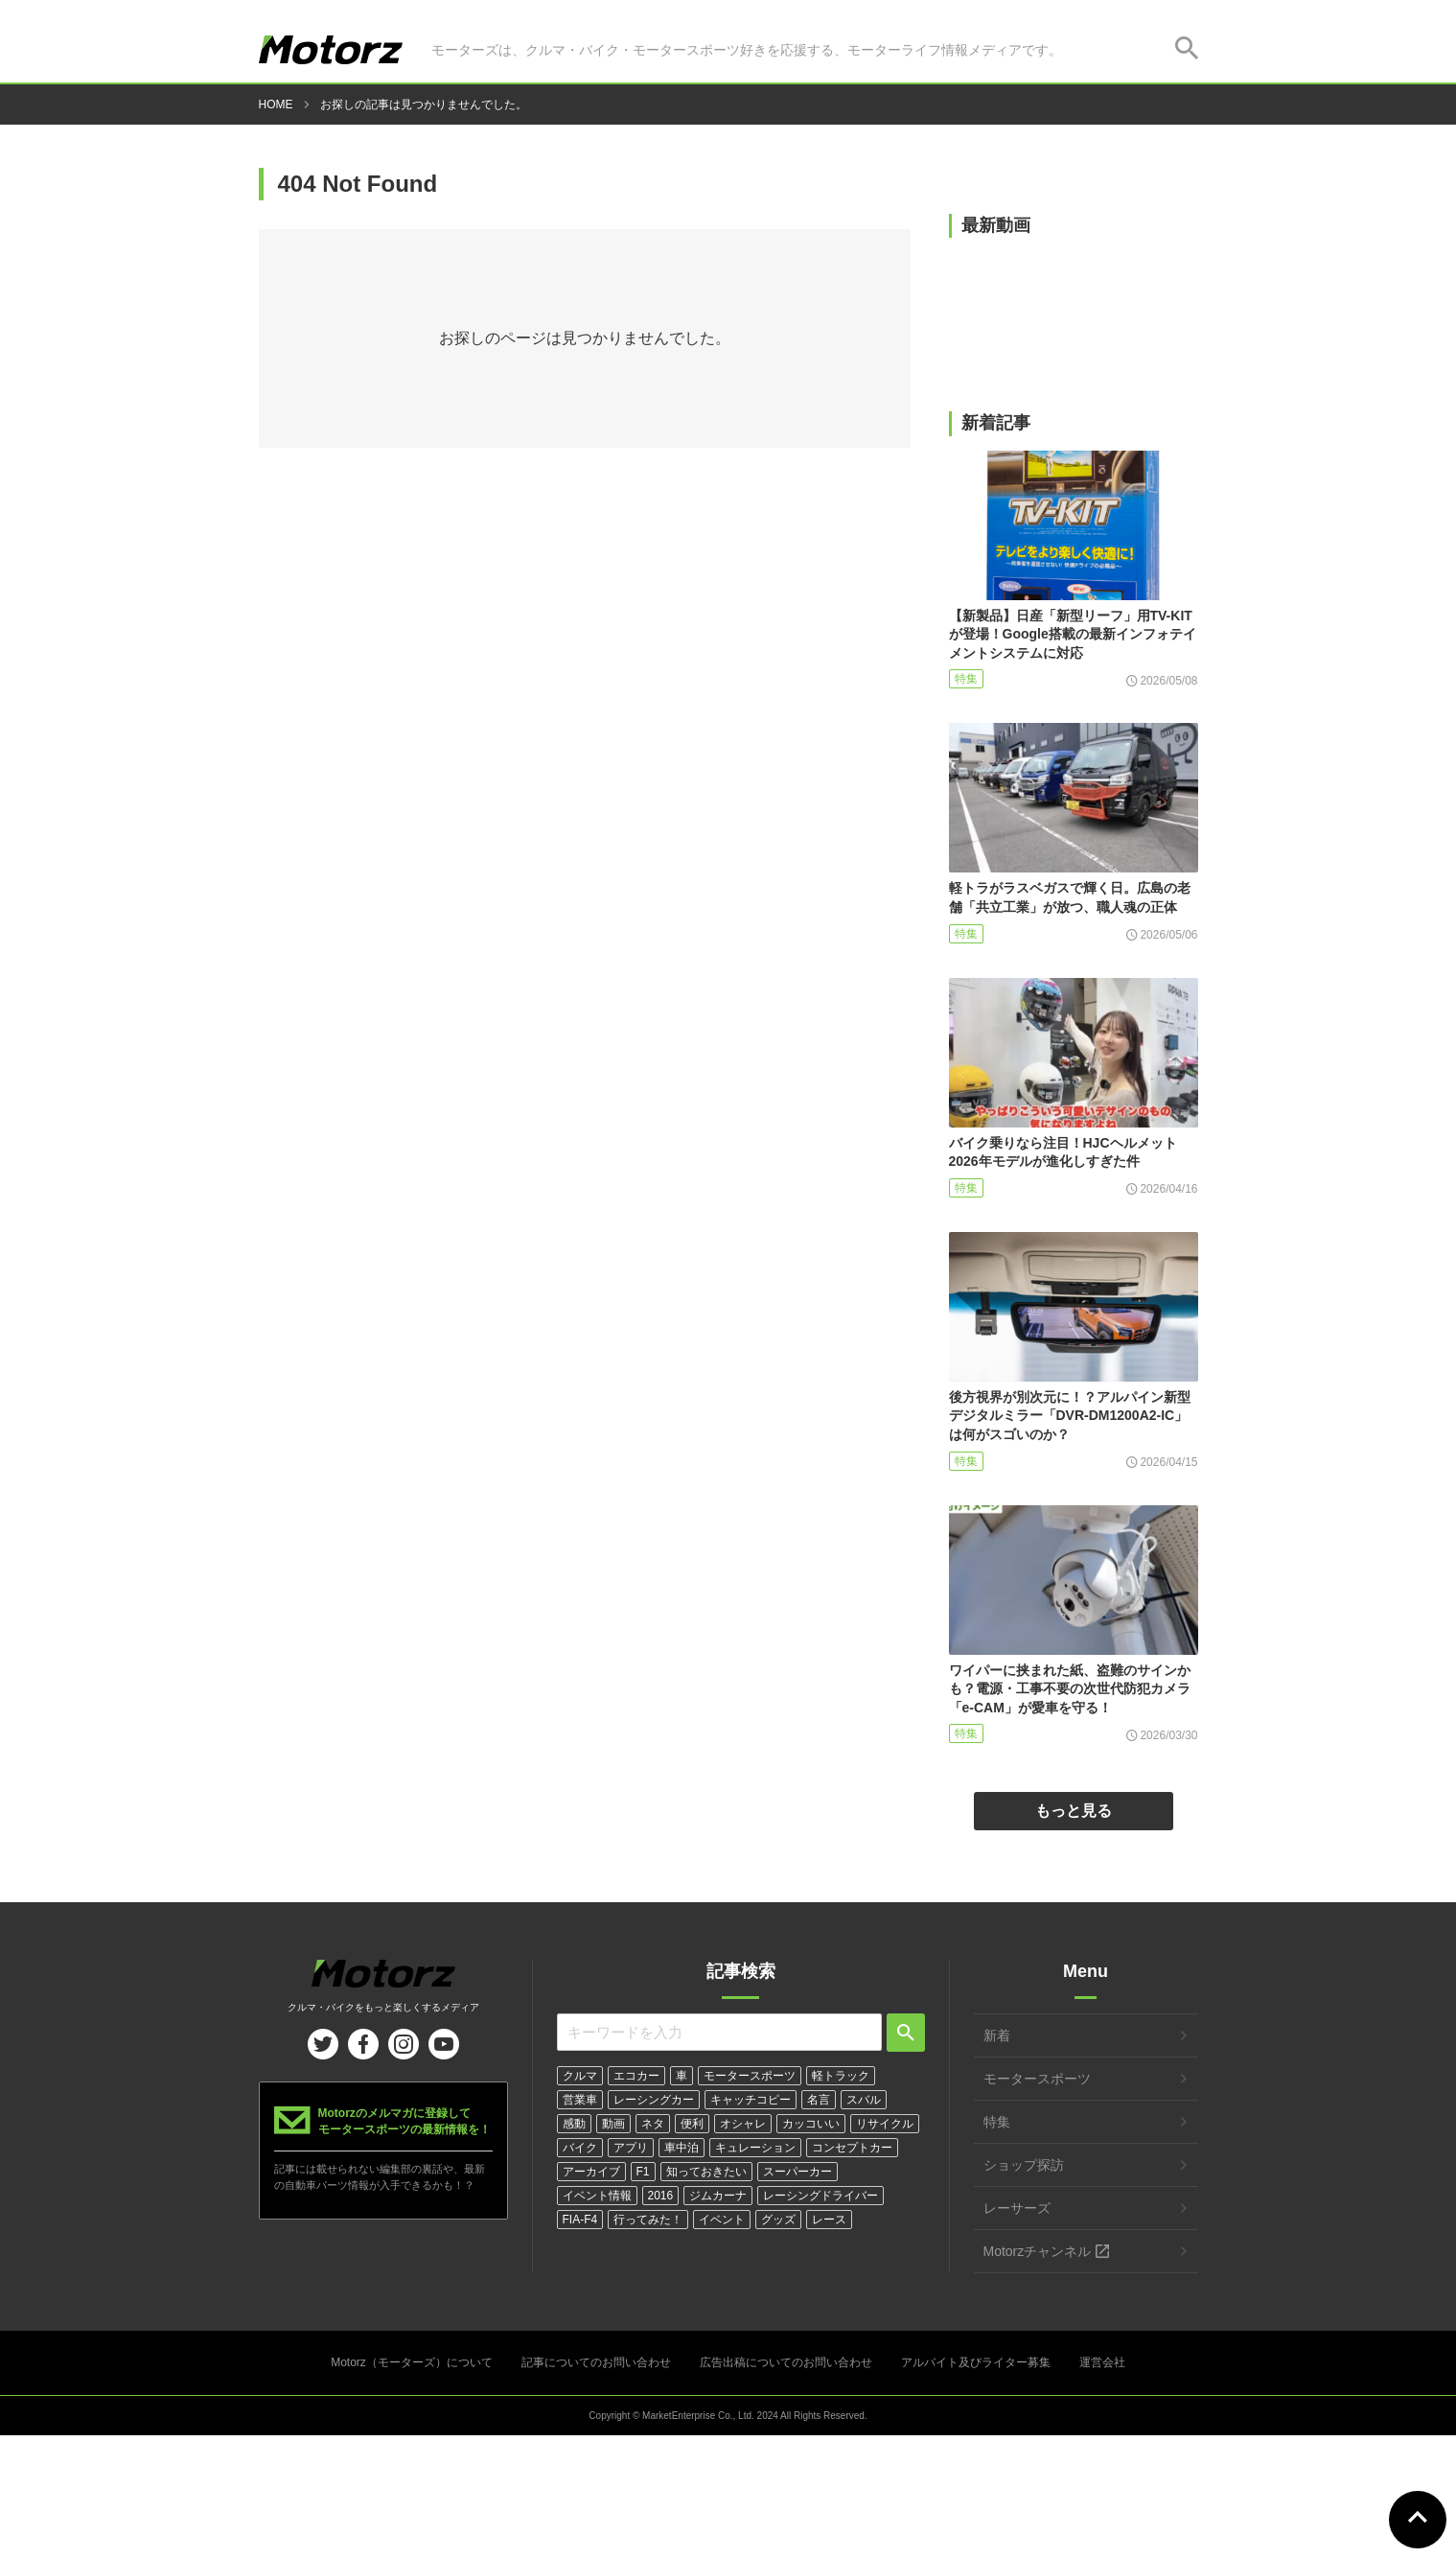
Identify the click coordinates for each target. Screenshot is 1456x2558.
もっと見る (1073, 1810)
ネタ (652, 2123)
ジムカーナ (718, 2195)
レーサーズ (1017, 2208)
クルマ (580, 2075)
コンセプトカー (852, 2147)
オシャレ (743, 2123)
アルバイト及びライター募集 (976, 2362)
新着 (996, 2035)
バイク (580, 2147)
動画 (613, 2123)
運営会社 (1102, 2362)
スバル (863, 2099)
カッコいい (811, 2123)
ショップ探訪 (1023, 2165)
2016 (661, 2195)
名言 (818, 2099)
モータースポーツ (750, 2075)
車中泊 (681, 2147)
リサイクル (884, 2123)
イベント (722, 2219)
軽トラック (840, 2075)
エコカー (636, 2075)
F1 (643, 2171)
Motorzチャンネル (1037, 2251)
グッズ (778, 2219)
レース (829, 2219)
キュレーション (755, 2147)
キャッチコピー (750, 2099)
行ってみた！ (647, 2219)
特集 (966, 679)
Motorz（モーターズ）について (412, 2362)
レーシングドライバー (820, 2195)
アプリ (630, 2147)
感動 (574, 2123)
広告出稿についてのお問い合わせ (786, 2362)
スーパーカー (797, 2171)
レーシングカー (653, 2099)
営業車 (580, 2099)
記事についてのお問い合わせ (596, 2362)
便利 (692, 2123)
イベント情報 (597, 2195)
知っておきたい (706, 2171)
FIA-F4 (580, 2219)
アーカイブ (591, 2171)
